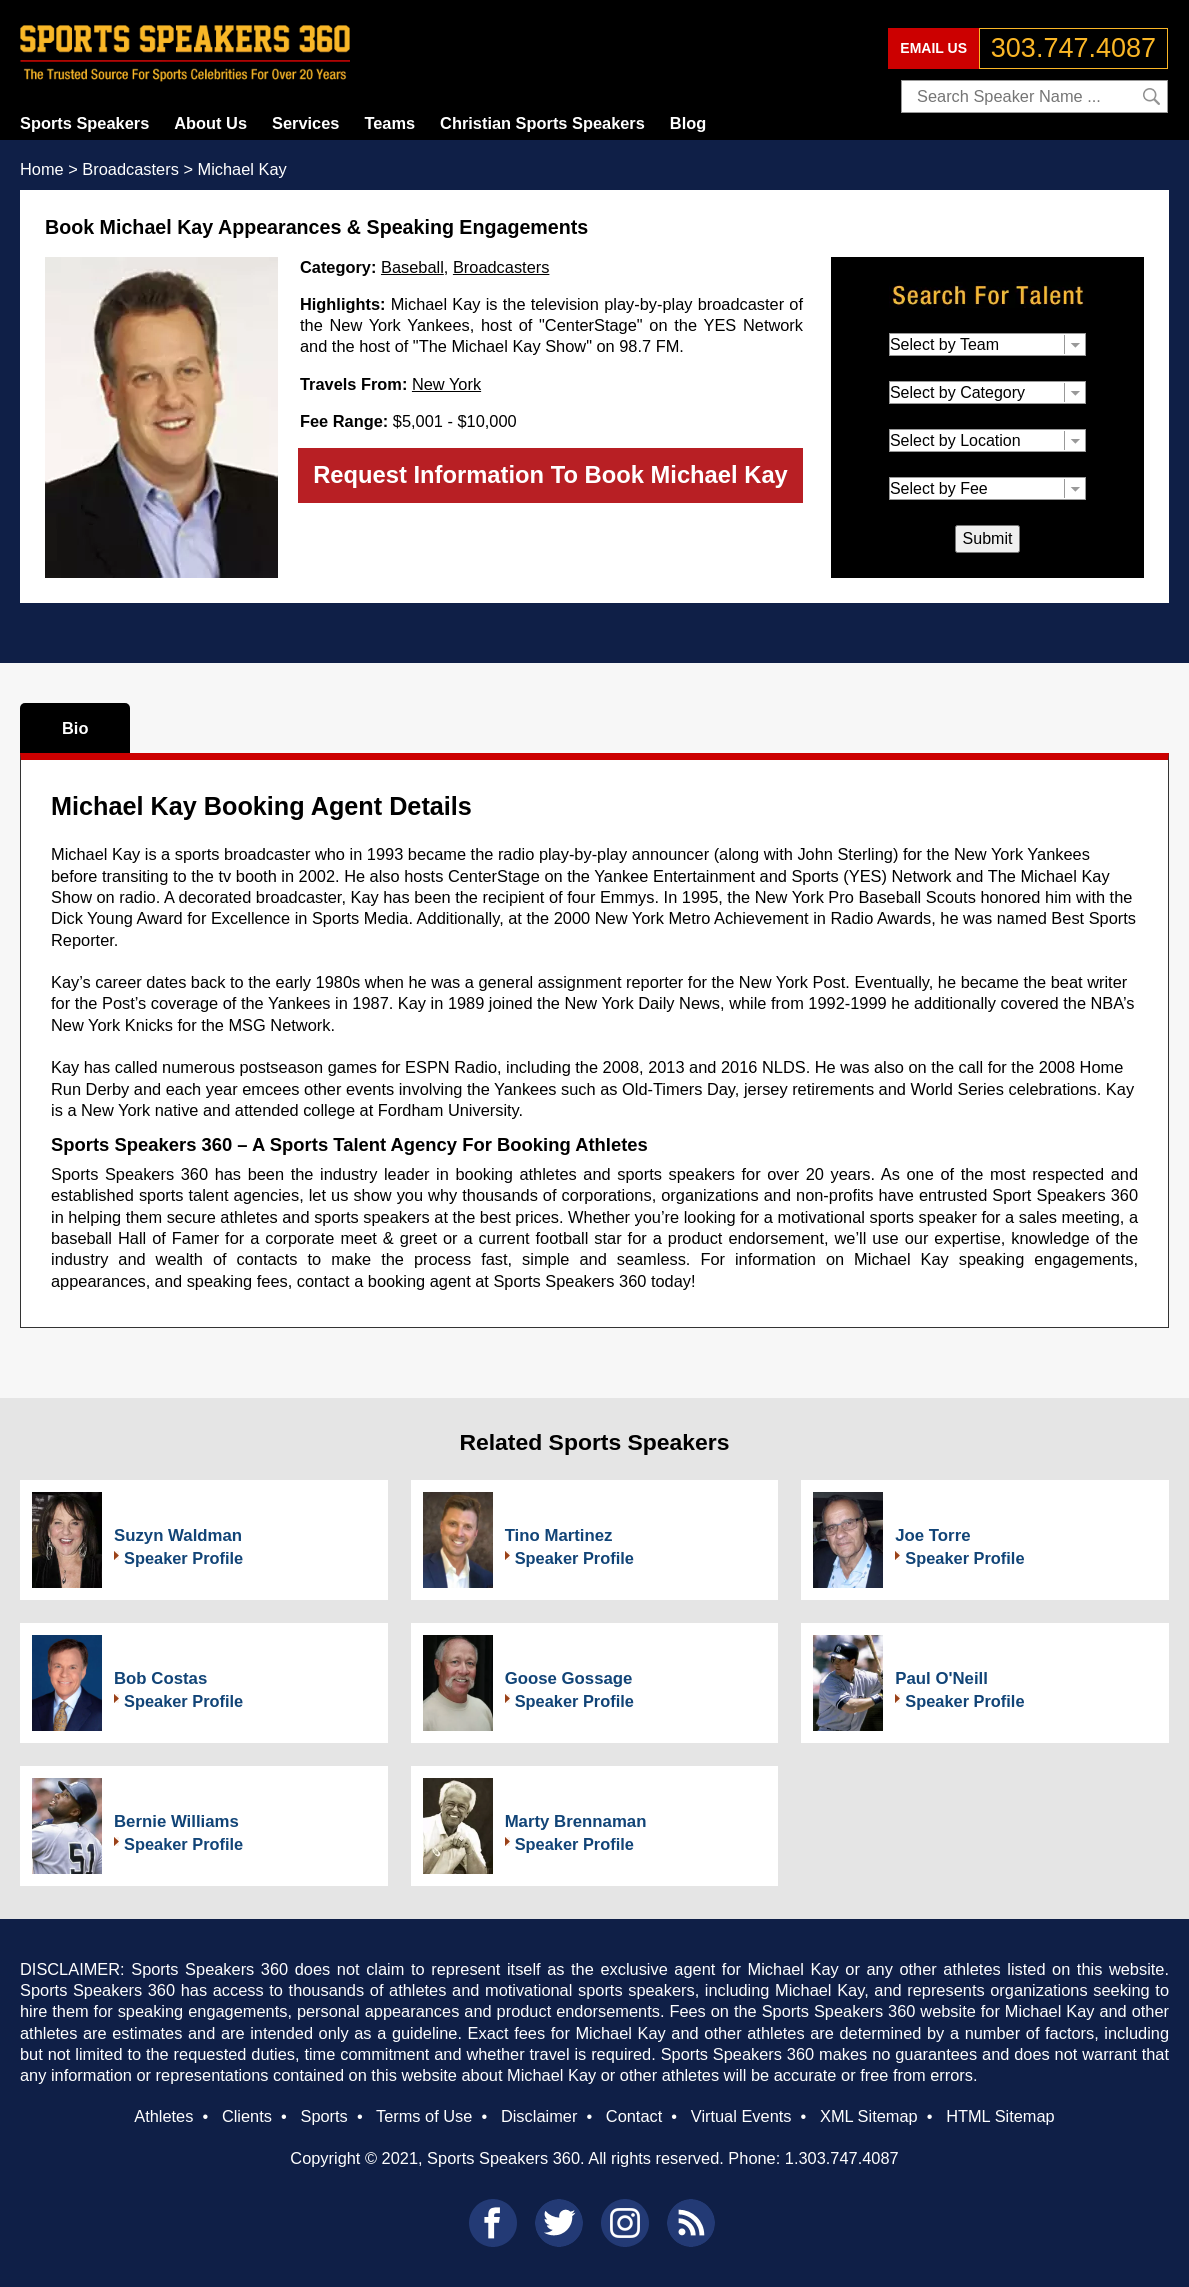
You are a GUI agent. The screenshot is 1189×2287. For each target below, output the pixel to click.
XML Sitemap (869, 2116)
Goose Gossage (569, 1678)
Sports (323, 2116)
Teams (389, 123)
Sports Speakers (84, 123)
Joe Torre (932, 1535)
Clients (247, 2116)
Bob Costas (160, 1678)
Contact (634, 2116)
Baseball (412, 267)
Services (305, 123)
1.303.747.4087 (842, 2158)
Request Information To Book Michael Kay (550, 474)
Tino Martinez (559, 1535)
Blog (688, 123)
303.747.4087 (1073, 48)
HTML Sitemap (1000, 2116)
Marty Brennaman (576, 1821)
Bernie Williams (176, 1821)
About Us (210, 123)
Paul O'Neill (941, 1678)
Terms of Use (424, 2116)
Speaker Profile (183, 1558)
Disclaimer (539, 2116)
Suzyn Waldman (178, 1535)
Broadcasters (501, 267)
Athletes (163, 2116)
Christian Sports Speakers (542, 123)
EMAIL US (933, 48)
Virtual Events (741, 2116)
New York (446, 384)
